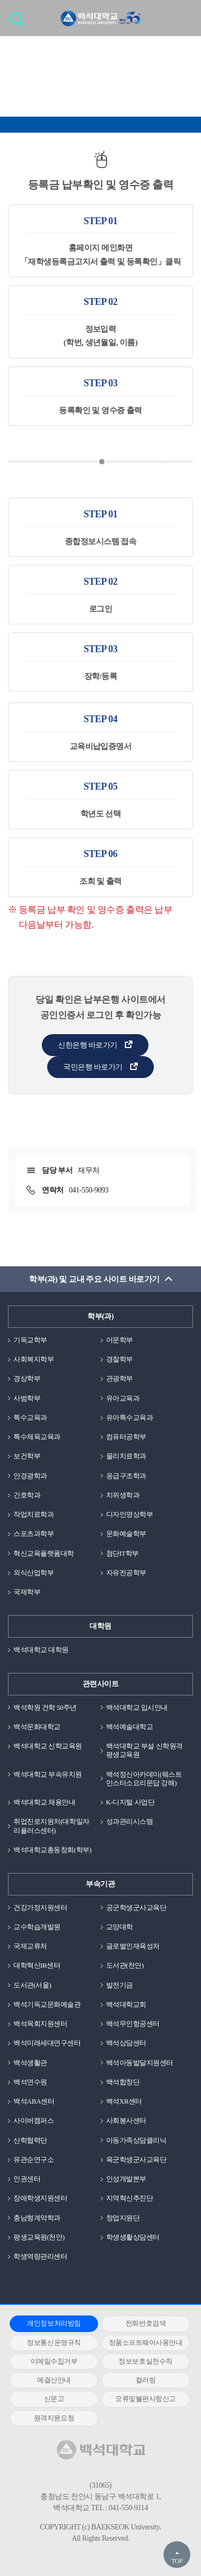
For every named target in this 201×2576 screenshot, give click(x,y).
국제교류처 (30, 1946)
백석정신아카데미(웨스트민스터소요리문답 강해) (144, 1778)
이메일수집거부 (54, 2361)
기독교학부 (30, 1340)
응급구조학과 (126, 1476)
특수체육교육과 (37, 1437)
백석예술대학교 (129, 1727)
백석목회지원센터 (40, 2024)
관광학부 (119, 1378)
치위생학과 (123, 1495)
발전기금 (119, 1985)
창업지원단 (123, 2218)
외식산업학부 (33, 1573)
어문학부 (119, 1340)
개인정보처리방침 (53, 2323)
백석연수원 (30, 2082)
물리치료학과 (126, 1456)
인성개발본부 (126, 2179)
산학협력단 (30, 2140)
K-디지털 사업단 (130, 1802)
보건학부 (26, 1456)
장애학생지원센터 (40, 2198)
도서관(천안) (125, 1965)
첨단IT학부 (122, 1553)
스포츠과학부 (33, 1534)
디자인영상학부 (129, 1514)
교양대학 (119, 1927)
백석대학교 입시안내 (137, 1707)
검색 (19, 22)
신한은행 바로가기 (87, 1045)
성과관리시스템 (129, 1821)
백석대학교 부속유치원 (47, 1774)
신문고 (54, 2399)
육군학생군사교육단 (136, 2159)
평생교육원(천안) (38, 2237)
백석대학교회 (126, 2004)
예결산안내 (54, 2380)
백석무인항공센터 (133, 2024)
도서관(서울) (32, 1985)
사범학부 (26, 1398)
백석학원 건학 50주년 (45, 1707)
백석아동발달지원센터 (139, 2063)
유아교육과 (123, 1398)
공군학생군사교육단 (136, 1908)
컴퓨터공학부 (126, 1437)
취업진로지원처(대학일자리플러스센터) (51, 1825)
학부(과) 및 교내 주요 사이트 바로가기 (94, 1279)
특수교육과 (30, 1417)
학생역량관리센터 (40, 2256)
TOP (176, 2561)
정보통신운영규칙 (53, 2342)
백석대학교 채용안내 (44, 1802)
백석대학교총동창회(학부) (52, 1850)
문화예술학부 (126, 1534)
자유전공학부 (126, 1573)
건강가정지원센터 (40, 1908)
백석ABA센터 (33, 2101)
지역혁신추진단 (129, 2198)
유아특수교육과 (129, 1417)
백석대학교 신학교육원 (47, 1746)
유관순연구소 (33, 2159)
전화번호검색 (145, 2323)
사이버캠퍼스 (33, 2120)
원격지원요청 (54, 2418)
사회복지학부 (33, 1359)
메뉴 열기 (185, 18)
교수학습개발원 (37, 1927)
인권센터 (26, 2179)
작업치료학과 (33, 1514)
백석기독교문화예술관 (46, 2004)
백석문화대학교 (37, 1727)
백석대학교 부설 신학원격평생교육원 (144, 1750)
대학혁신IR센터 (36, 1965)
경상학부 (26, 1378)
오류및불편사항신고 (145, 2399)
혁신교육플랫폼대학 (43, 1553)
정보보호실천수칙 (145, 2361)
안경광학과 (30, 1476)
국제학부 (26, 1592)
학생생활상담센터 (133, 2237)
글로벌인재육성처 (133, 1946)
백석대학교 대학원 (41, 1650)
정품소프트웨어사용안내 (146, 2342)
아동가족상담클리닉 (136, 2140)
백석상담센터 (126, 2043)
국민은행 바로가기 (93, 1067)
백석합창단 (123, 2082)
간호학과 (26, 1495)
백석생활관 (30, 2063)
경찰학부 (119, 1359)
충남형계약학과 (37, 2218)
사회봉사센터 (126, 2120)
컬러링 (146, 2380)
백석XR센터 (124, 2101)
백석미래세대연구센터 (46, 2043)
